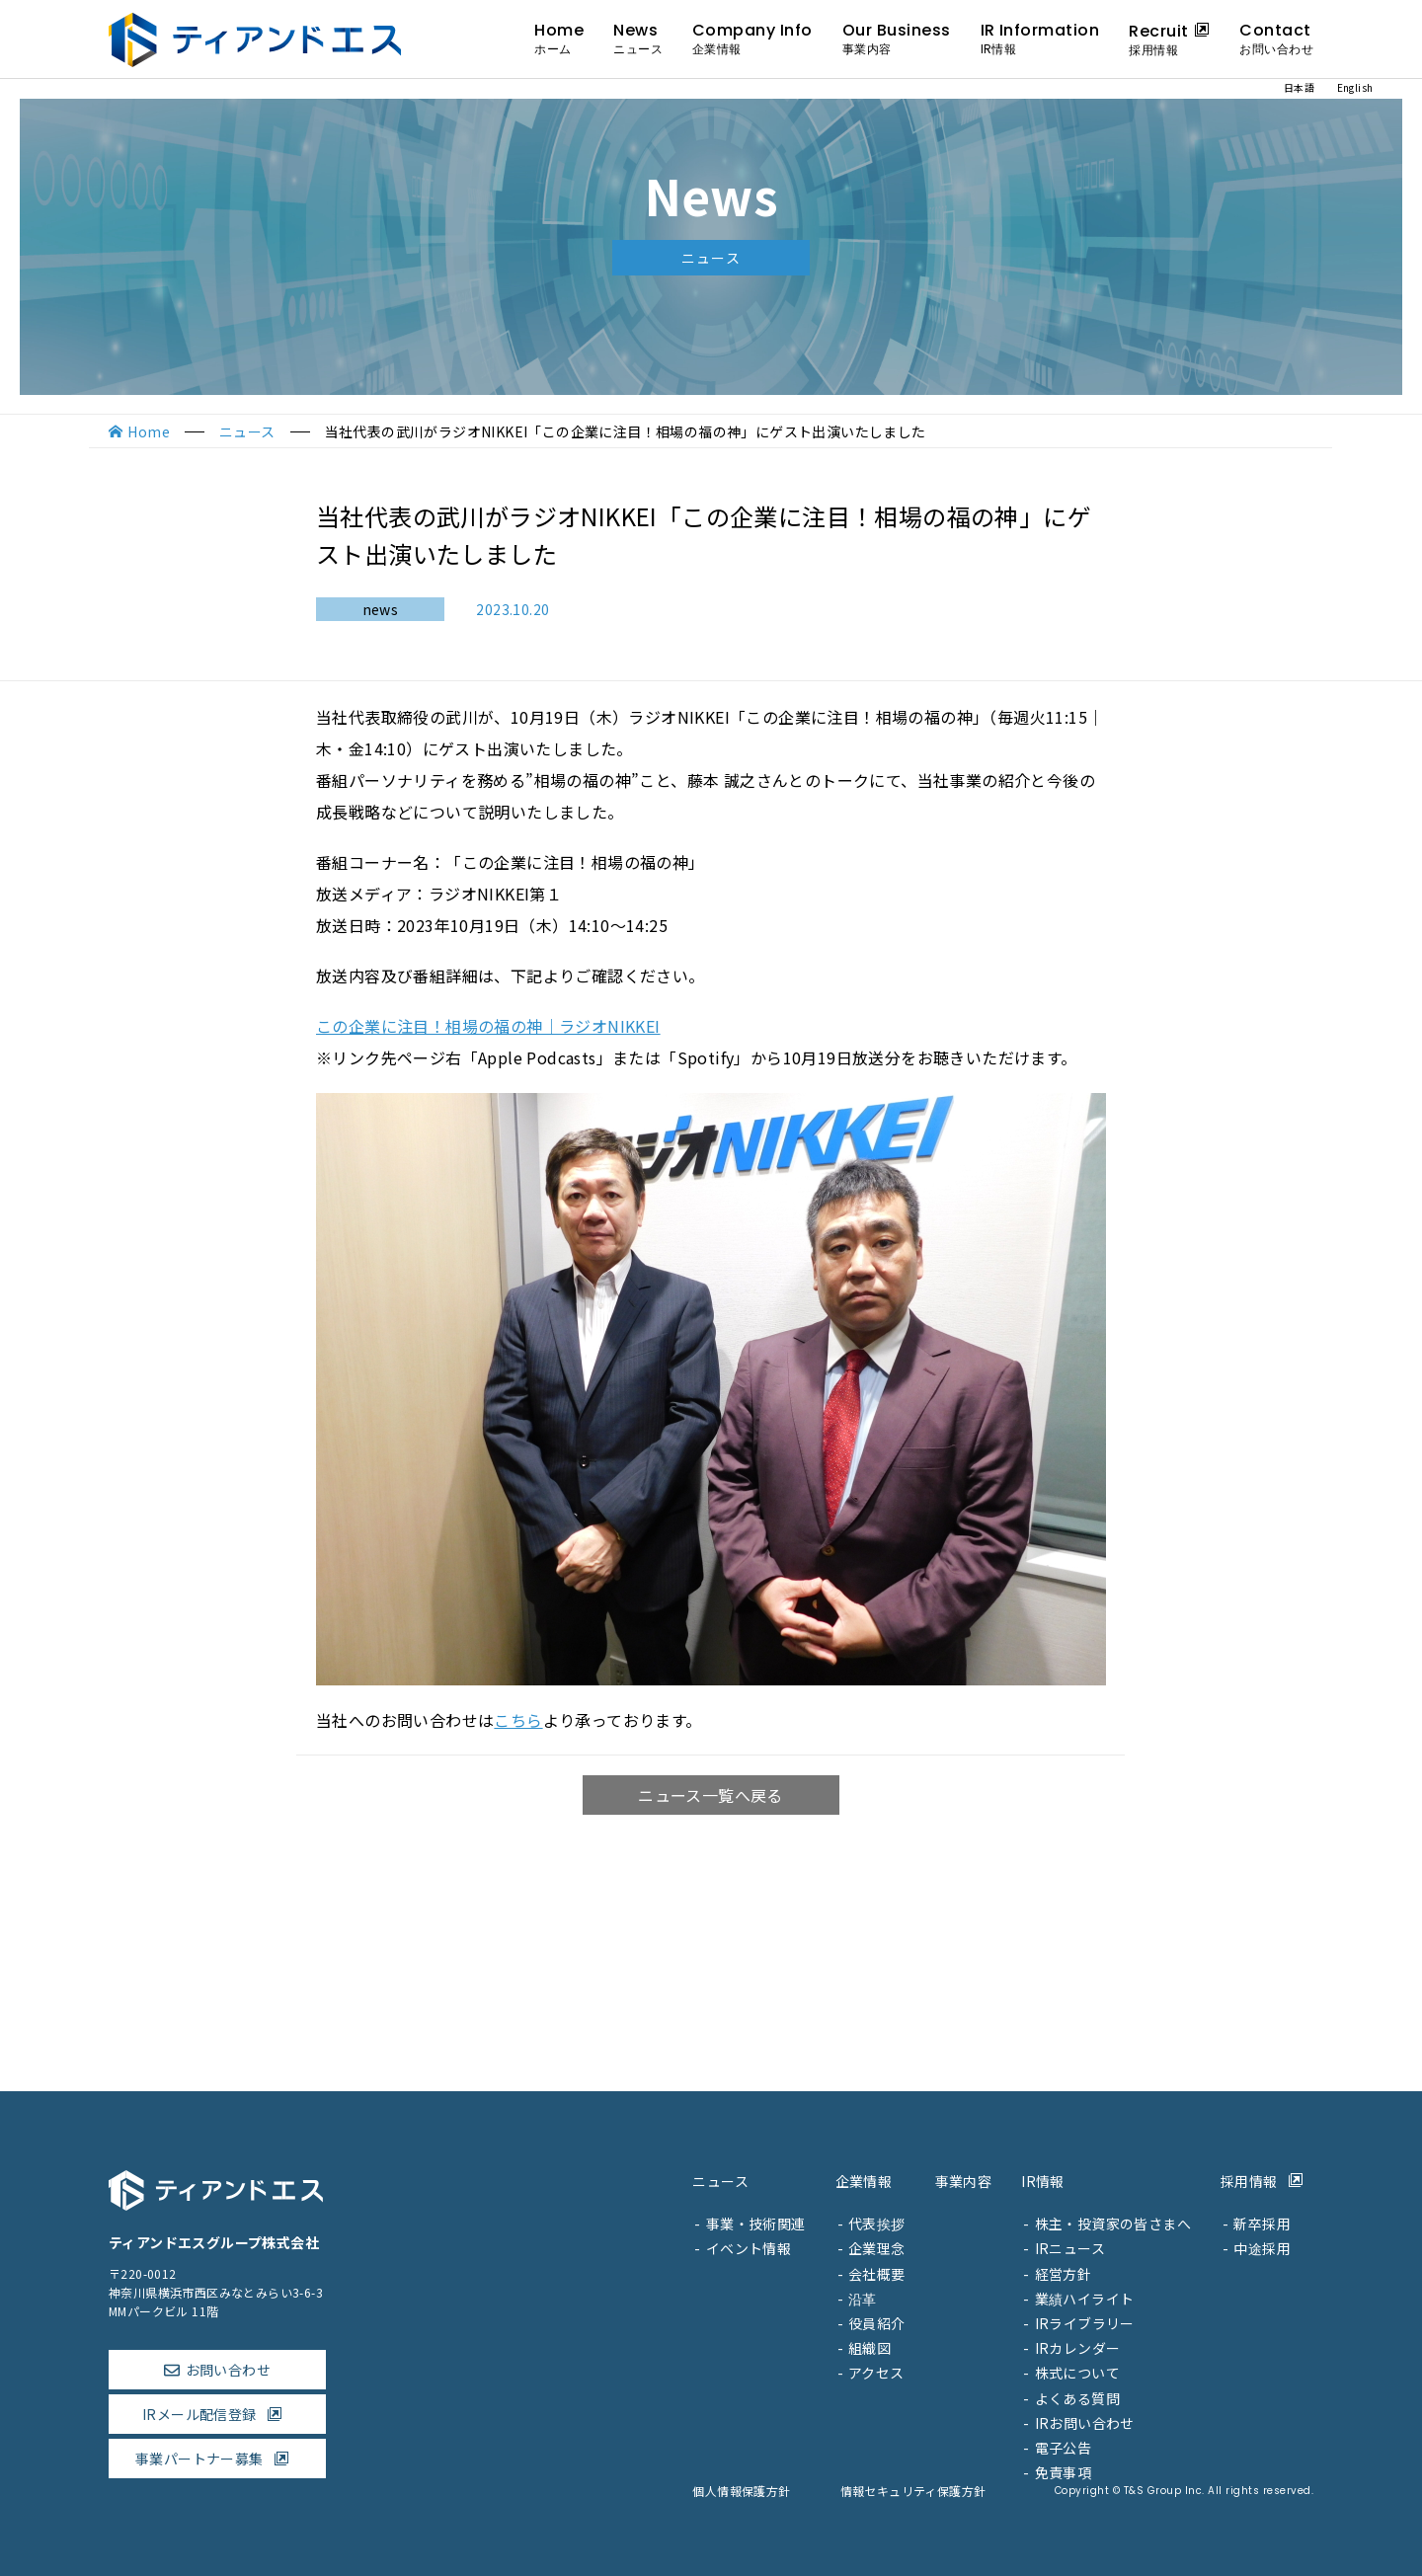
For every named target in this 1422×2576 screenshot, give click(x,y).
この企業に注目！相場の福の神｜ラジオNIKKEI (488, 1026)
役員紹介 (877, 2323)
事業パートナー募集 (217, 2458)
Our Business (896, 39)
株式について (1077, 2372)
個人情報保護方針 (741, 2490)
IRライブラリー (1085, 2323)
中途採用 (1262, 2248)
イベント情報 (748, 2248)
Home (559, 39)
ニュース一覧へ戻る (710, 1795)
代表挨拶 (877, 2223)
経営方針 (1063, 2274)
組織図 (869, 2348)
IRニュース (1070, 2248)
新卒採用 (1262, 2223)
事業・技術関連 (756, 2223)
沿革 (862, 2298)
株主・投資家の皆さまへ (1113, 2223)
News (638, 39)
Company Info (752, 39)
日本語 (1299, 87)
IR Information (1040, 39)
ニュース (247, 431)
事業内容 (963, 2181)
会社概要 (877, 2274)
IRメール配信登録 (217, 2414)
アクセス (876, 2372)
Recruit (1169, 39)
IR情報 (1043, 2181)
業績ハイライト (1085, 2298)
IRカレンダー (1078, 2348)
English (1355, 87)
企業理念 (877, 2248)
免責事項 (1063, 2472)
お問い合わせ (228, 2370)
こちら (518, 1720)
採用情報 (1267, 2181)
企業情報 (864, 2181)
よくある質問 (1077, 2398)
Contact (1276, 39)
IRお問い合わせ (1085, 2423)
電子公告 (1063, 2448)
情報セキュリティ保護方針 (913, 2490)
